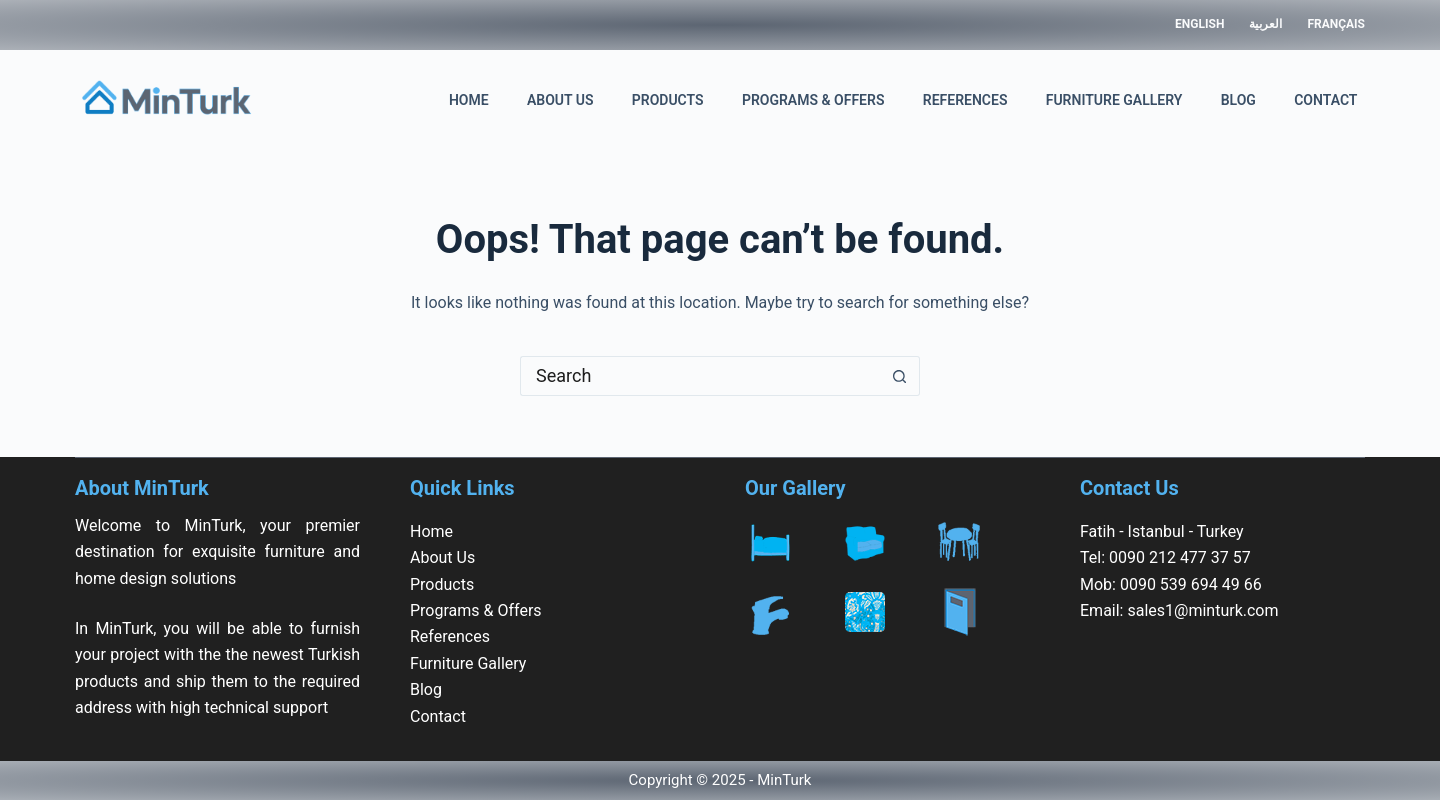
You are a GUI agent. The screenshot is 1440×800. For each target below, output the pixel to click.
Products (668, 100)
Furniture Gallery (1114, 100)
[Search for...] (700, 376)
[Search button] (900, 376)
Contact (1325, 100)
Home (469, 100)
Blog (1238, 100)
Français (1336, 24)
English (1199, 24)
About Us (560, 100)
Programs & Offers (813, 100)
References (965, 100)
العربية (1265, 24)
